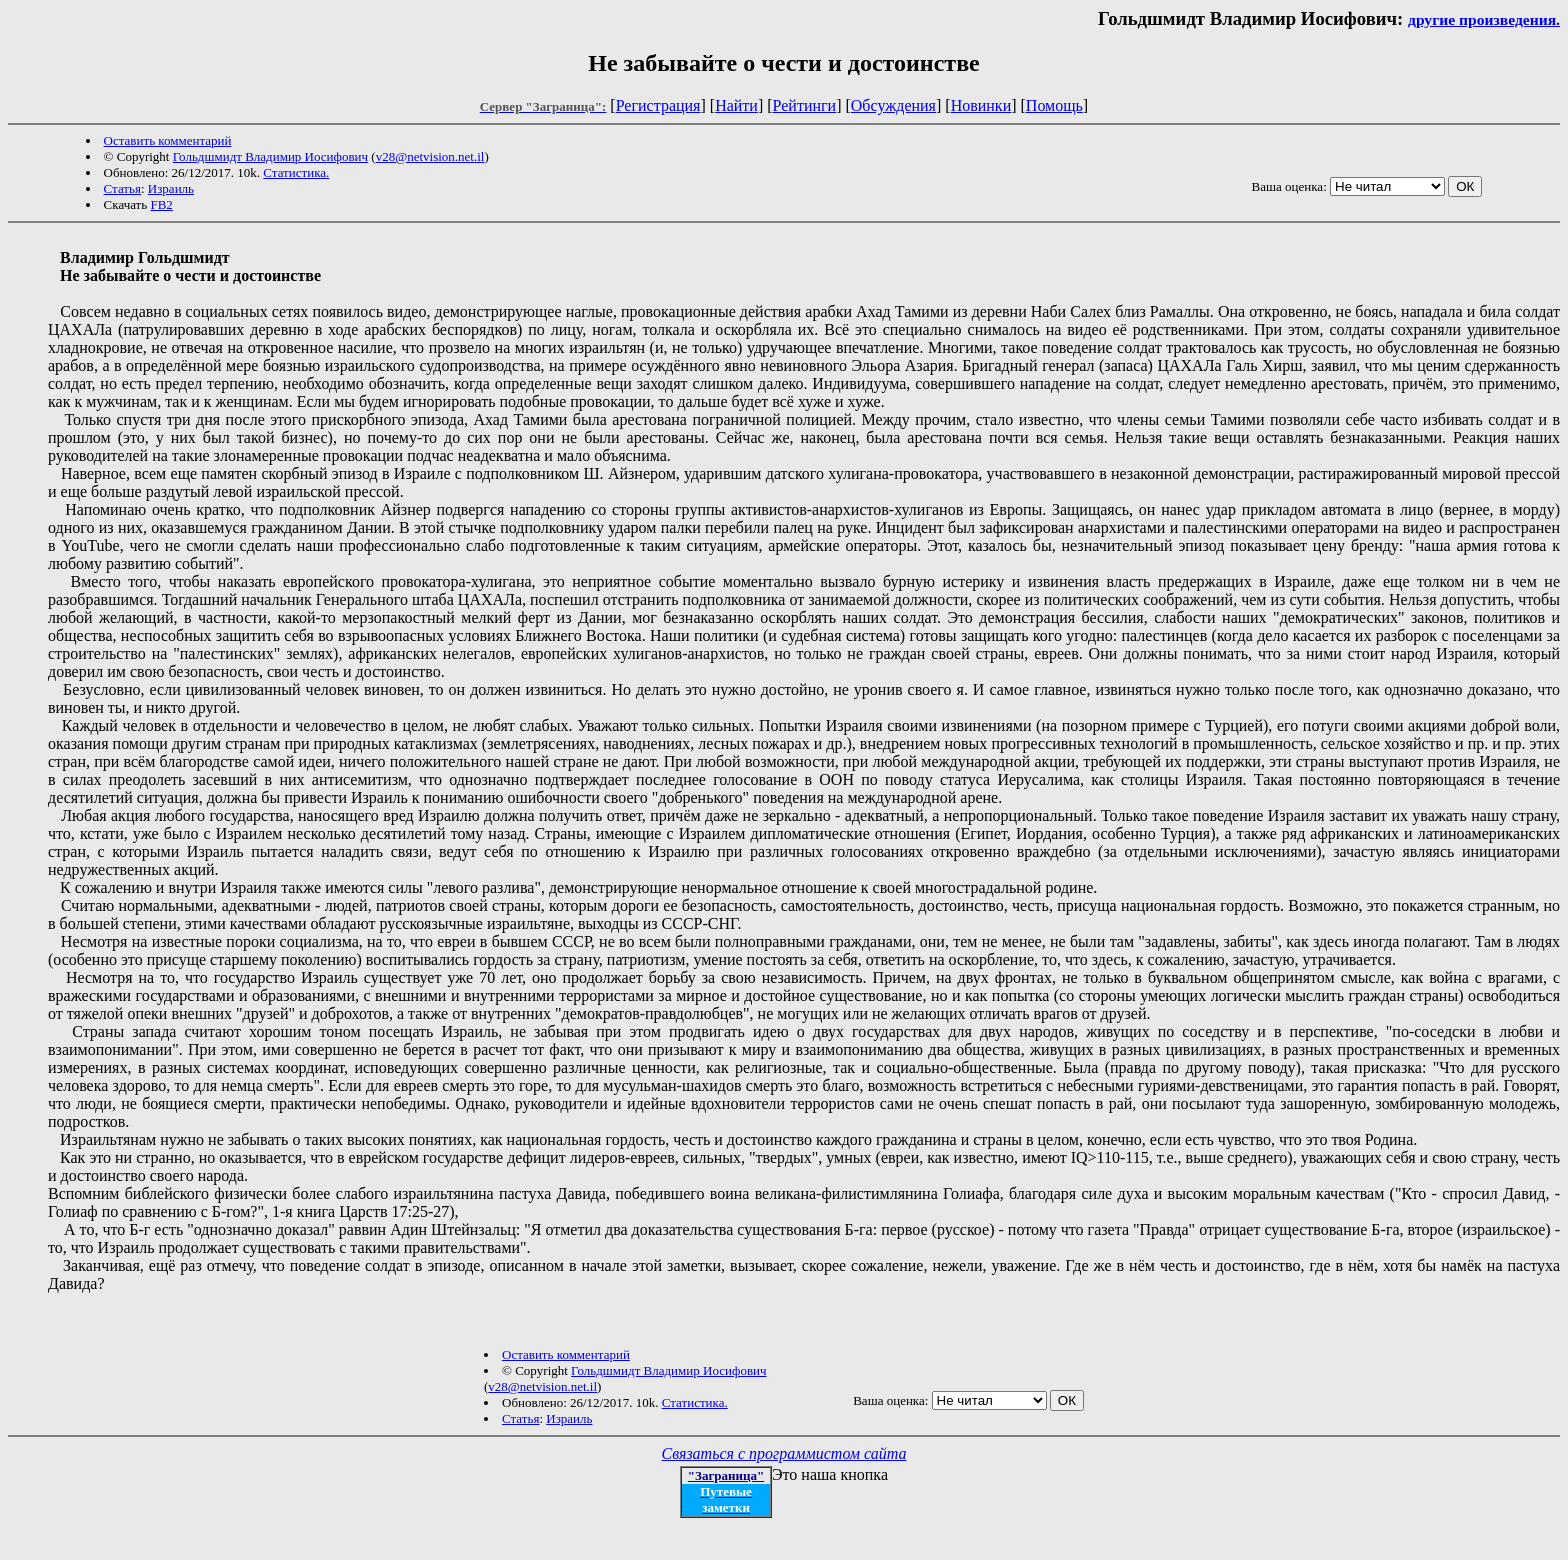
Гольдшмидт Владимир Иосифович (270, 156)
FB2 (161, 204)
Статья (122, 188)
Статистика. (296, 172)
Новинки (981, 105)
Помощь (1054, 105)
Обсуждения (893, 105)
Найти (736, 105)
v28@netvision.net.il (430, 156)
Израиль (171, 188)
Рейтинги (805, 105)
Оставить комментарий (168, 140)
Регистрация (658, 105)
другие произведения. (1484, 19)
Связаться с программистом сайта (784, 1453)
